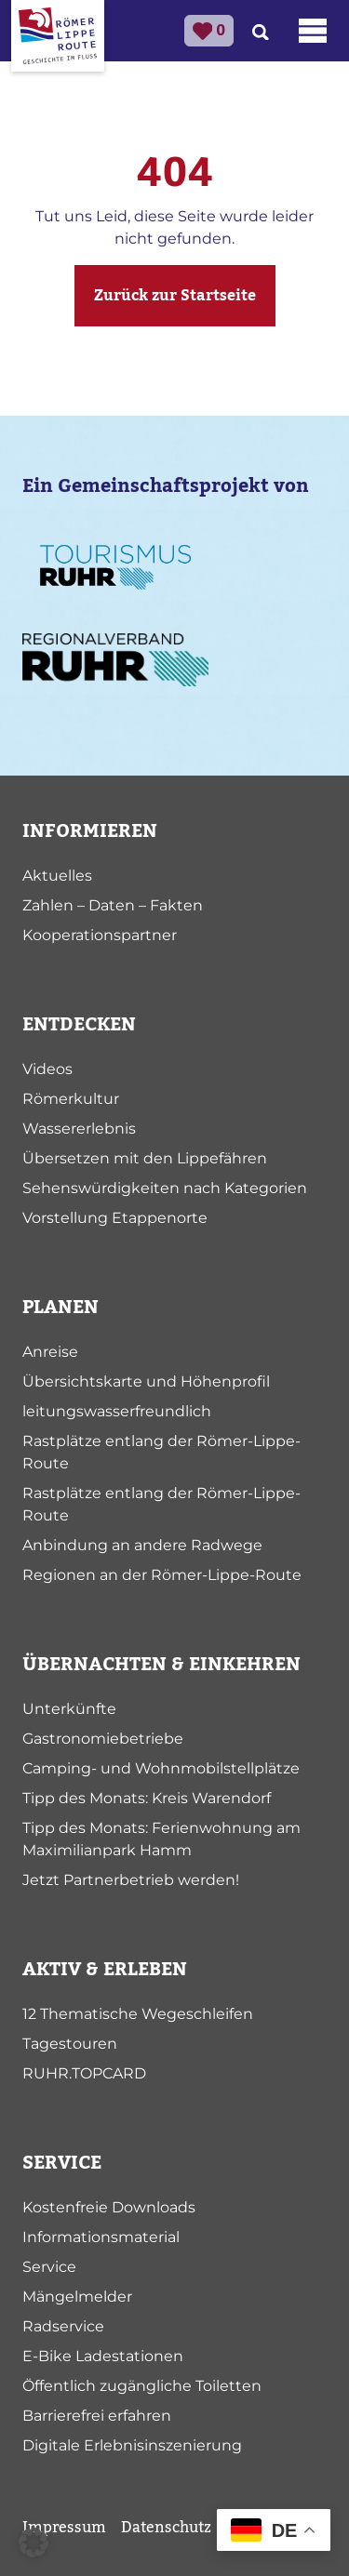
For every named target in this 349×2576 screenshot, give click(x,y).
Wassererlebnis (79, 1128)
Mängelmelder (77, 2296)
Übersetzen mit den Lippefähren (144, 1158)
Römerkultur (70, 1099)
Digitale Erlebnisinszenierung (132, 2445)
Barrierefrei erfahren (96, 2415)
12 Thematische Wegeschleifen (137, 2014)
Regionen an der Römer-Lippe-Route (162, 1575)
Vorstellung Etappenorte (115, 1218)
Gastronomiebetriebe (102, 1738)
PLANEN (60, 1307)
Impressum (64, 2528)
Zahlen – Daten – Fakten (112, 905)
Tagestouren (69, 2043)
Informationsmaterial (101, 2237)
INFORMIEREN (89, 831)
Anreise (50, 1352)
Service (49, 2267)
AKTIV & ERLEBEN (104, 1970)
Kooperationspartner (99, 935)
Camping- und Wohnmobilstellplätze (161, 1768)
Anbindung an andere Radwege (142, 1545)
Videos (47, 1069)
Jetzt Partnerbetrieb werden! (130, 1880)
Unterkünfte (69, 1709)
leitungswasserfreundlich (116, 1411)
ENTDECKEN (79, 1025)
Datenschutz (166, 2528)
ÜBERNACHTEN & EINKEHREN (161, 1664)
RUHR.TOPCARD (84, 2073)
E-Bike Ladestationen (102, 2356)
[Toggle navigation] (313, 30)
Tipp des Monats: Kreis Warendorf (146, 1798)
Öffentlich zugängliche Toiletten (142, 2386)
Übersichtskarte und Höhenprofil (146, 1381)
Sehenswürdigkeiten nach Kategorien (164, 1188)
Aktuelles (57, 875)
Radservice (63, 2326)
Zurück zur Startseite (175, 296)
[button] (33, 2542)
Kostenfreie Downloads (108, 2207)
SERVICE (61, 2163)
